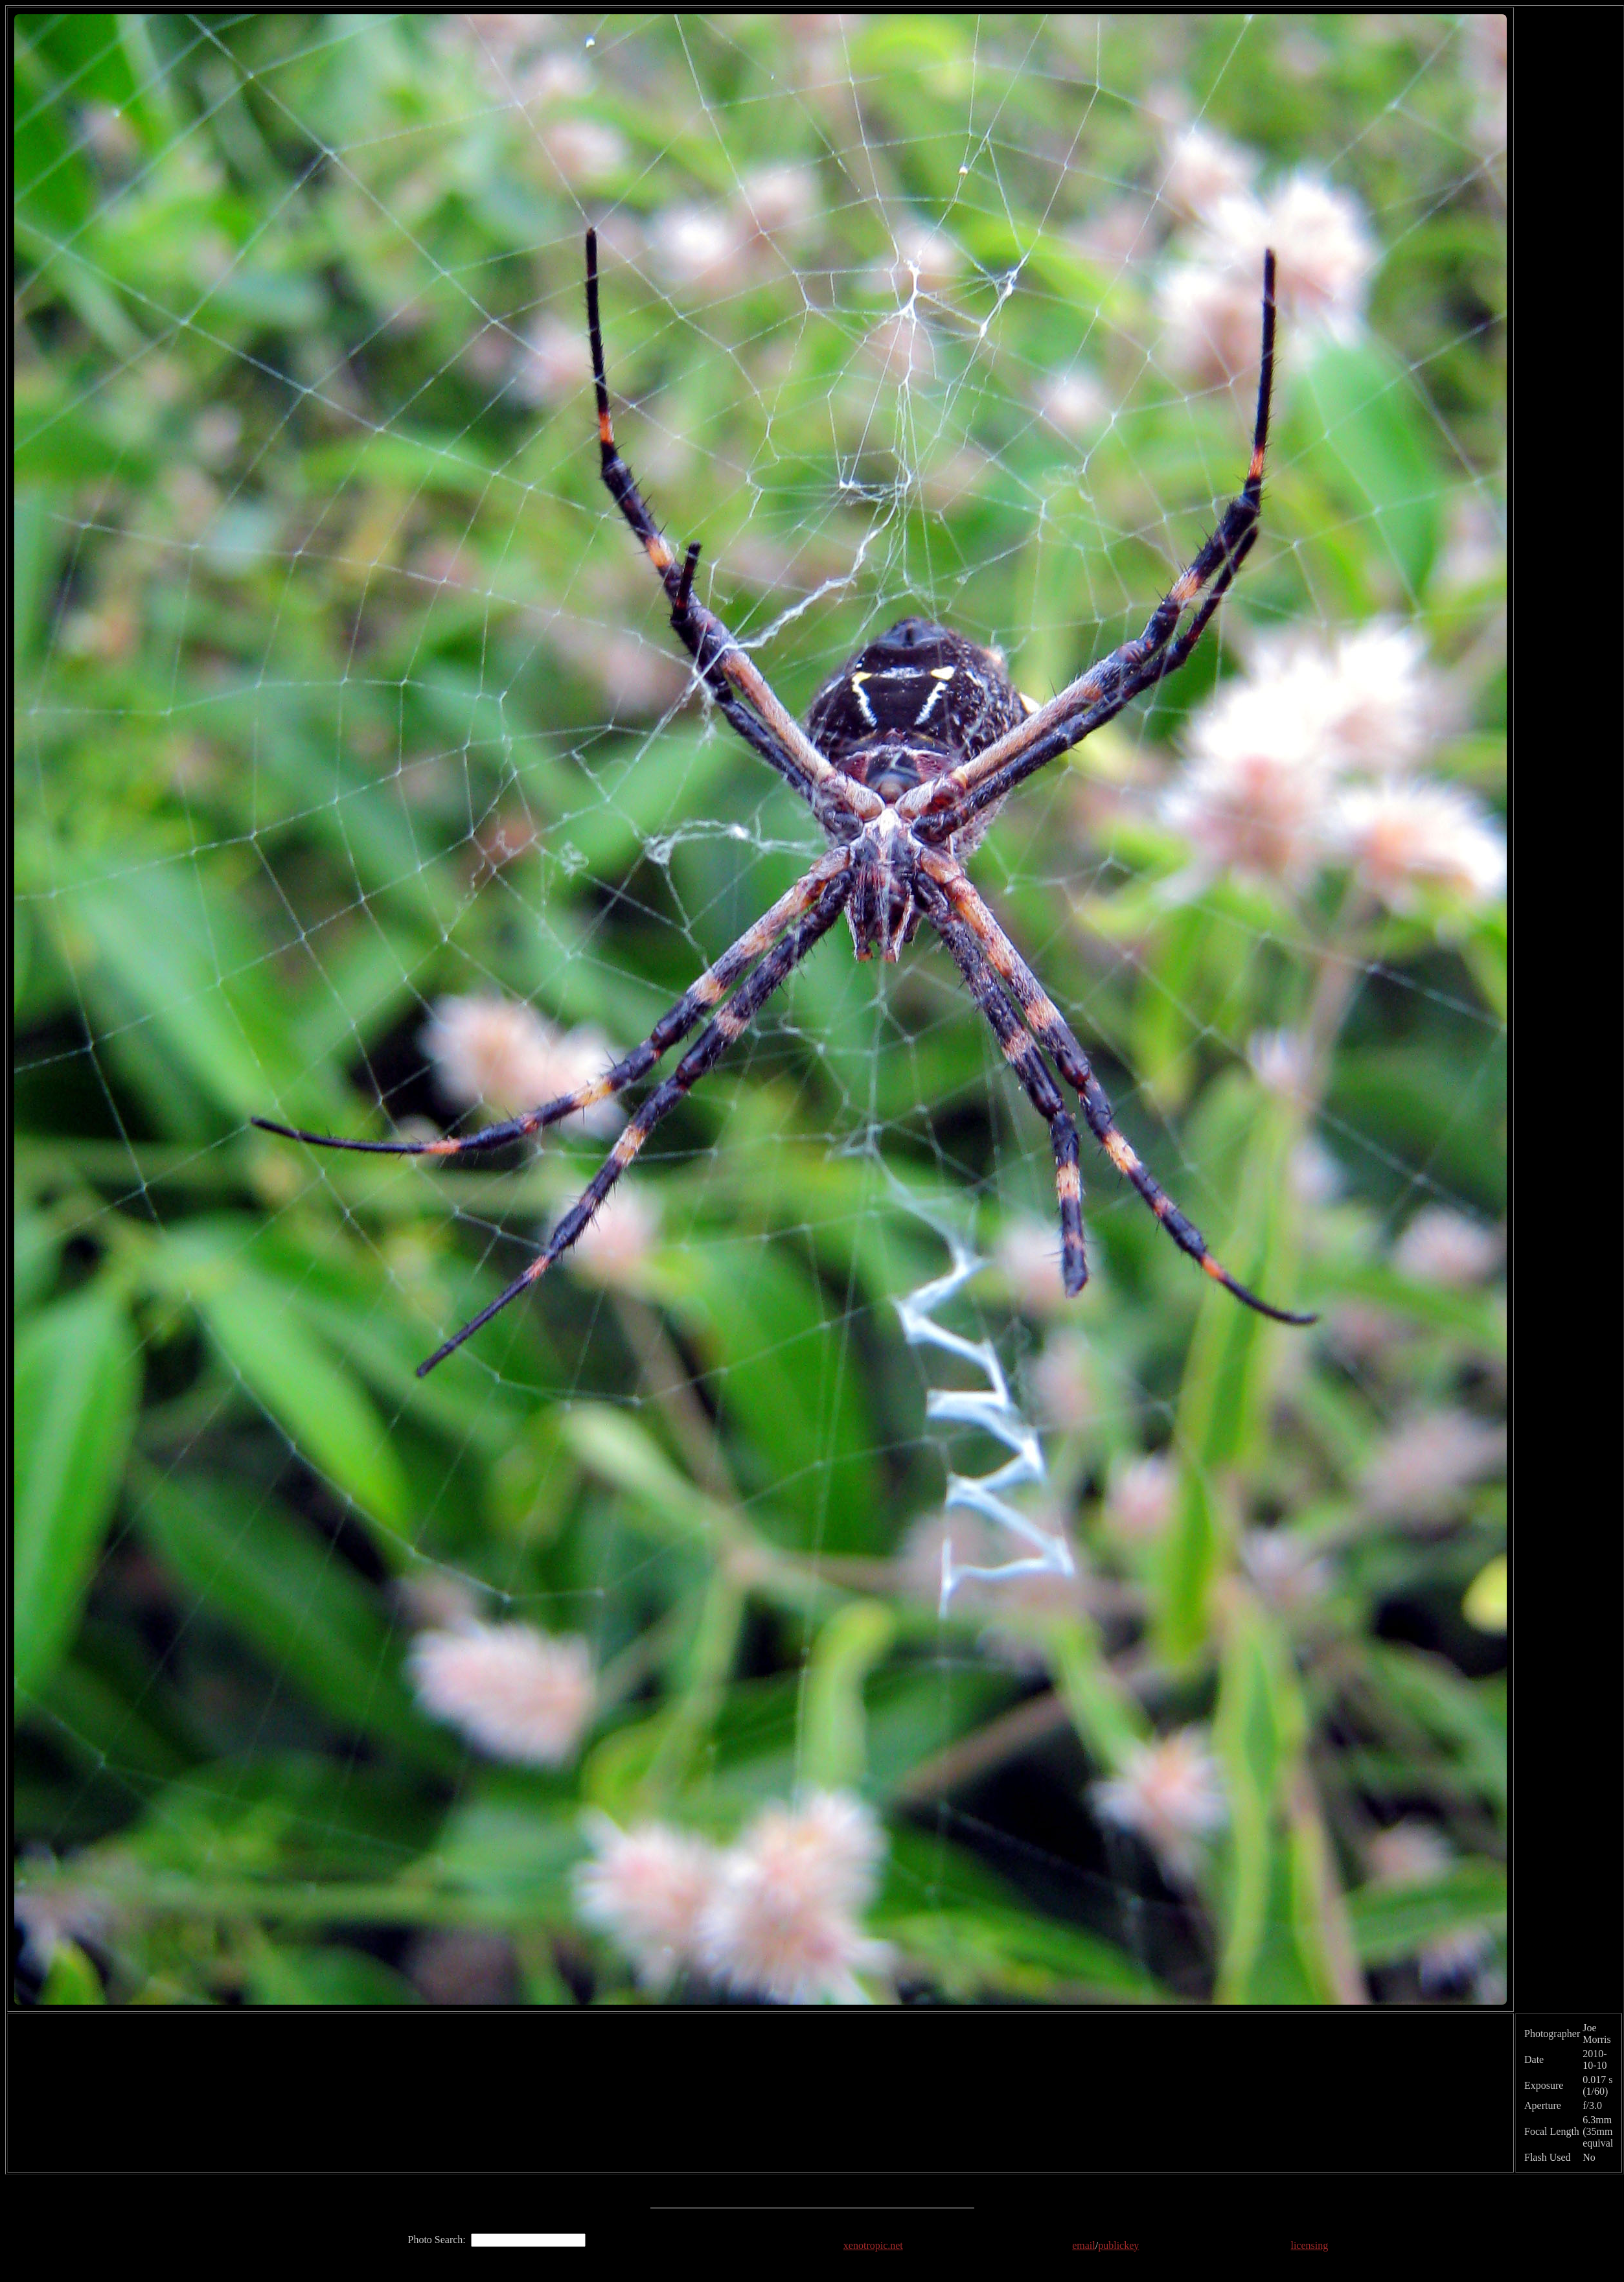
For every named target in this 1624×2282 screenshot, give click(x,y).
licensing (1309, 2245)
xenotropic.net (873, 2245)
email (1083, 2245)
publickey (1118, 2245)
